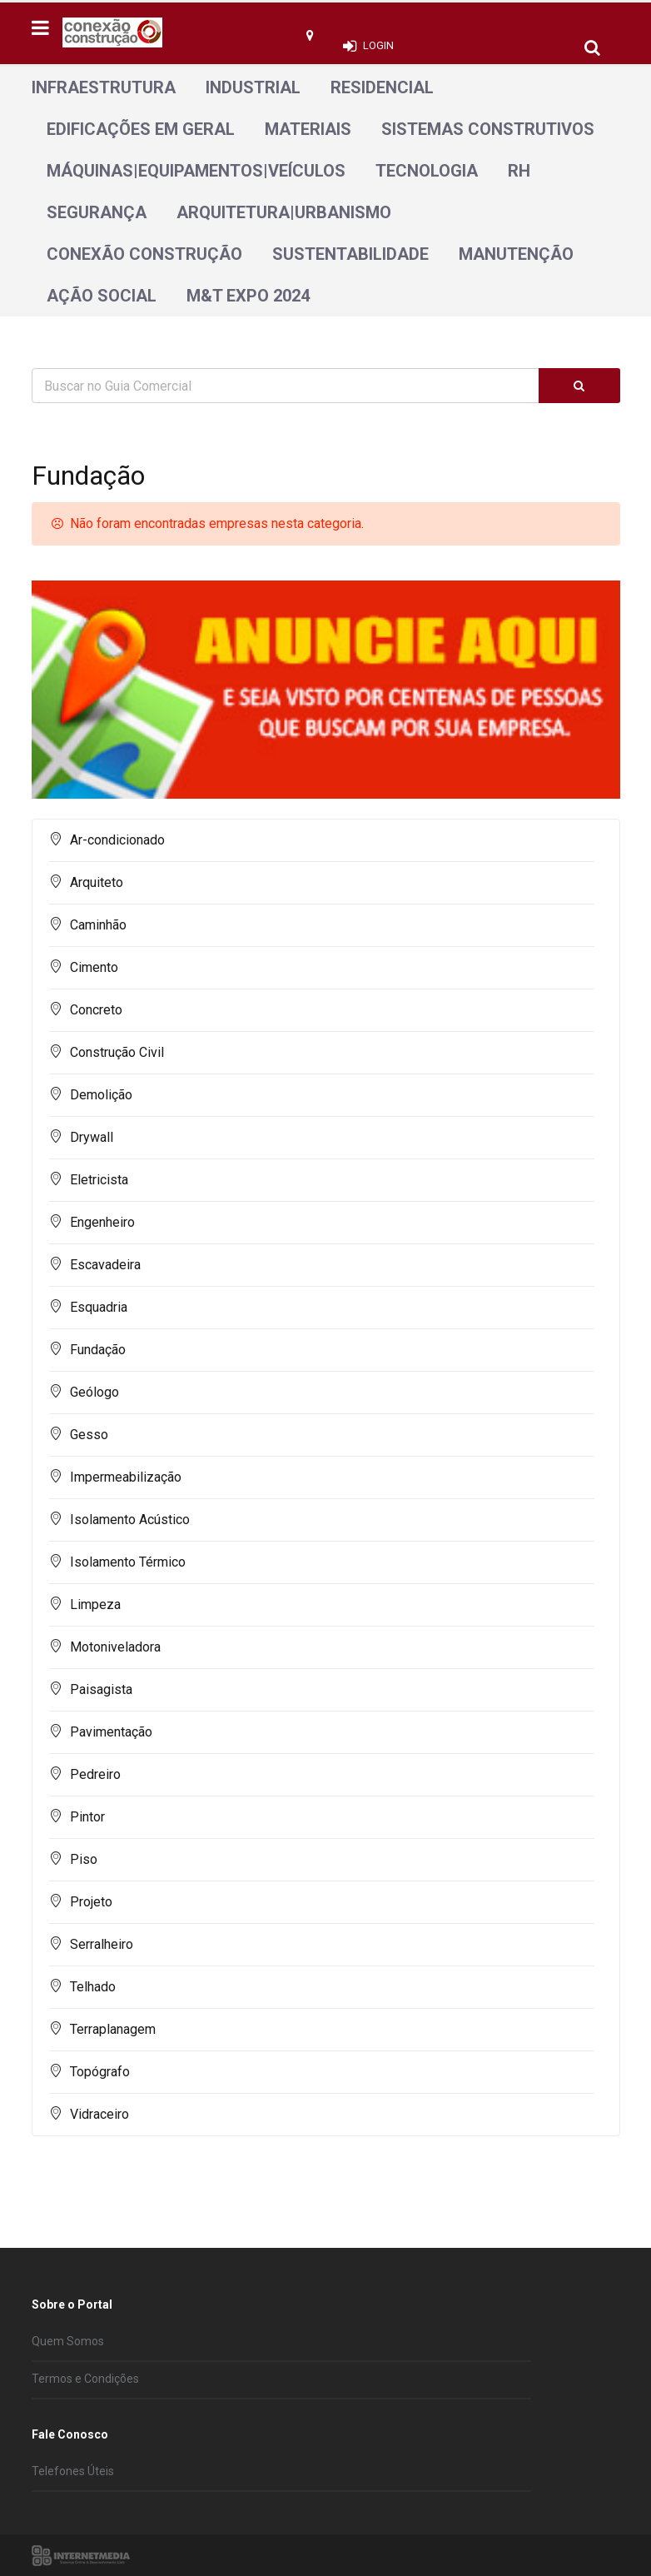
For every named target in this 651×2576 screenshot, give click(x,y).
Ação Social (102, 296)
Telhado (93, 1987)
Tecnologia (426, 171)
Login (378, 45)
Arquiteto (96, 882)
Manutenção (516, 254)
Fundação (98, 1350)
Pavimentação (111, 1732)
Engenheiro (102, 1222)
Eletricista (99, 1180)
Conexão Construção (144, 254)
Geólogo (94, 1392)
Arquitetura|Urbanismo (283, 212)
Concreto (96, 1010)
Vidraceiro (99, 2114)
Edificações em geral (141, 129)
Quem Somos (68, 2341)
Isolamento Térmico (128, 1562)
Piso (83, 1859)
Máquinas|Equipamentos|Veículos (196, 171)
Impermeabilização (125, 1477)
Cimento (94, 967)
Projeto (91, 1902)
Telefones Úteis (73, 2471)
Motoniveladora (115, 1647)
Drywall (91, 1137)
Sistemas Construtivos (487, 129)
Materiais (308, 129)
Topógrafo (100, 2072)
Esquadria (98, 1307)
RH (519, 171)
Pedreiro (95, 1774)
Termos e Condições (85, 2378)
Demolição (101, 1095)
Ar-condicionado (117, 840)
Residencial (382, 87)
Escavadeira (105, 1265)
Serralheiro (101, 1944)
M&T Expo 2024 (248, 296)
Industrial (253, 87)
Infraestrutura (104, 87)
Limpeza (95, 1604)
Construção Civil (117, 1052)
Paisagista (101, 1689)
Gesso (89, 1434)
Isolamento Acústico (130, 1519)
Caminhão (98, 925)
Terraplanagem (113, 2029)
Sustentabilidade (350, 254)
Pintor (87, 1817)
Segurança (97, 212)
